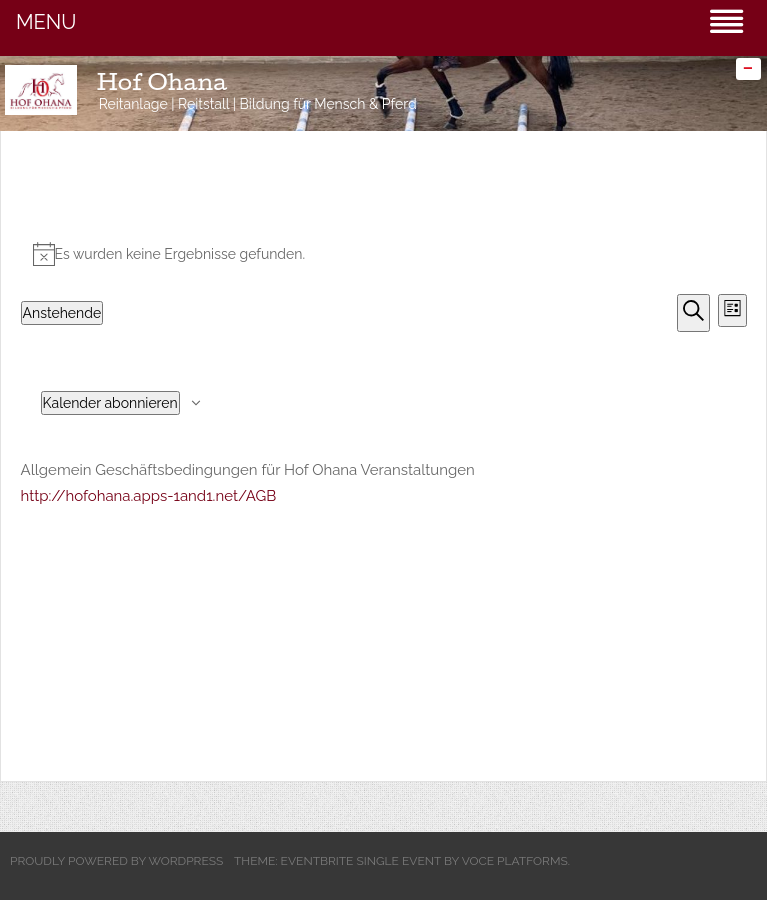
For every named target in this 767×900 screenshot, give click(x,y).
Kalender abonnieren (110, 403)
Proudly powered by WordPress (116, 861)
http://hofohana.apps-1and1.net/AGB (149, 496)
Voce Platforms (515, 861)
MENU (46, 22)
